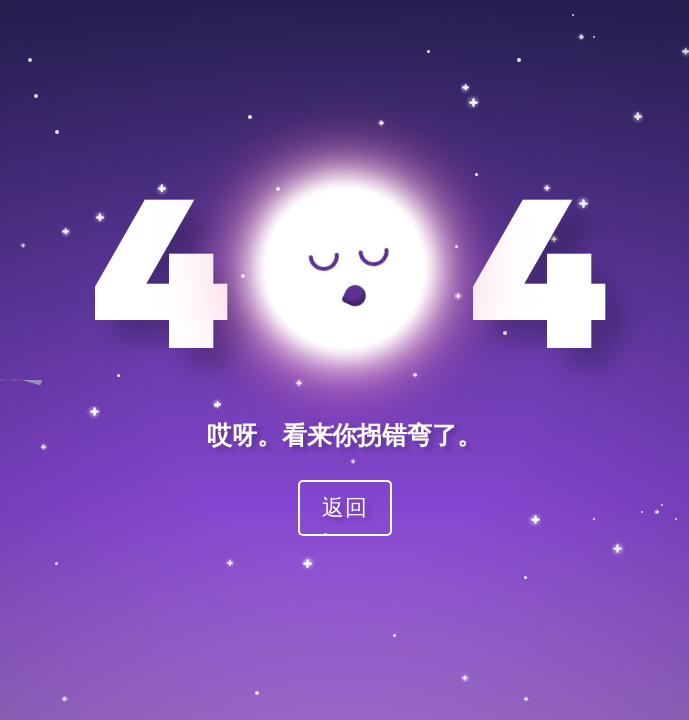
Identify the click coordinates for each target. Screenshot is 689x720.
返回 (345, 506)
